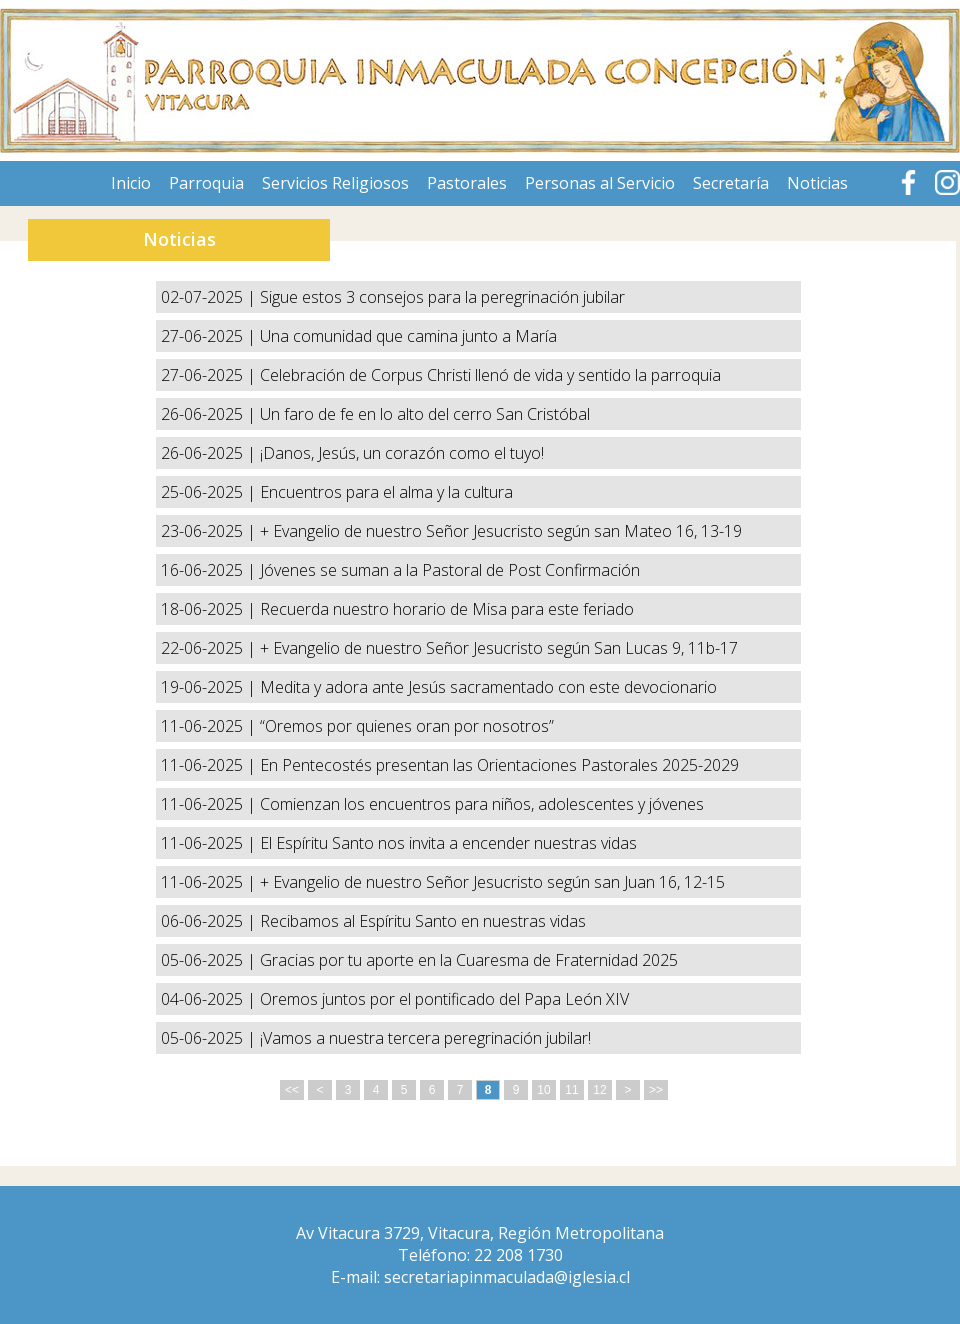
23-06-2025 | (210, 531)
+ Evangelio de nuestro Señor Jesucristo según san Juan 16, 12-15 (492, 882)
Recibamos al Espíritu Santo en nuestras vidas (423, 921)
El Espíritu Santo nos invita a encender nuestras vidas (448, 843)
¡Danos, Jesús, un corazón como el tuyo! (402, 453)
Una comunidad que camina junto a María (408, 336)
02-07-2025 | (210, 297)
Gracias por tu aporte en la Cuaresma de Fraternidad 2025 (469, 960)
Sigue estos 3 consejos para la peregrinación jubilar (442, 297)
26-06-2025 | (210, 414)
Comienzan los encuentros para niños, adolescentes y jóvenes (482, 804)
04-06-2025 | (210, 999)
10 (543, 1090)
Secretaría (731, 183)
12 (599, 1090)
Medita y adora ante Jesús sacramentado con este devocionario (488, 687)
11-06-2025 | (210, 726)
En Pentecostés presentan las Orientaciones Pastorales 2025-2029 (499, 765)
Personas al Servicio (600, 183)
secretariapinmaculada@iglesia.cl (507, 1277)
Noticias (817, 183)
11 (571, 1090)
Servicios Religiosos (335, 183)
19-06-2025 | (210, 687)
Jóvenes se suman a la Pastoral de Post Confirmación (450, 570)
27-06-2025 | (210, 336)
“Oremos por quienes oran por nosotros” (407, 726)
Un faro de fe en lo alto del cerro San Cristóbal (425, 414)
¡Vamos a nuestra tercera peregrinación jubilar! (425, 1038)
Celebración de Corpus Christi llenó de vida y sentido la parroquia (490, 375)
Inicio (131, 183)
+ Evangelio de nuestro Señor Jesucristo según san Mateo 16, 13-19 (501, 531)
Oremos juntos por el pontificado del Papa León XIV (444, 999)
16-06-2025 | (210, 570)
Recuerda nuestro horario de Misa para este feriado (447, 609)
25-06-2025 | (210, 492)
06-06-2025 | (210, 921)
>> (656, 1090)
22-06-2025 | (210, 648)
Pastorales (467, 183)
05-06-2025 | (210, 960)
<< (292, 1090)
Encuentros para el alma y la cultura (386, 492)
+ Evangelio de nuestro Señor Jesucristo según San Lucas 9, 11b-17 (499, 648)
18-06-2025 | (210, 609)
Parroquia (206, 183)
